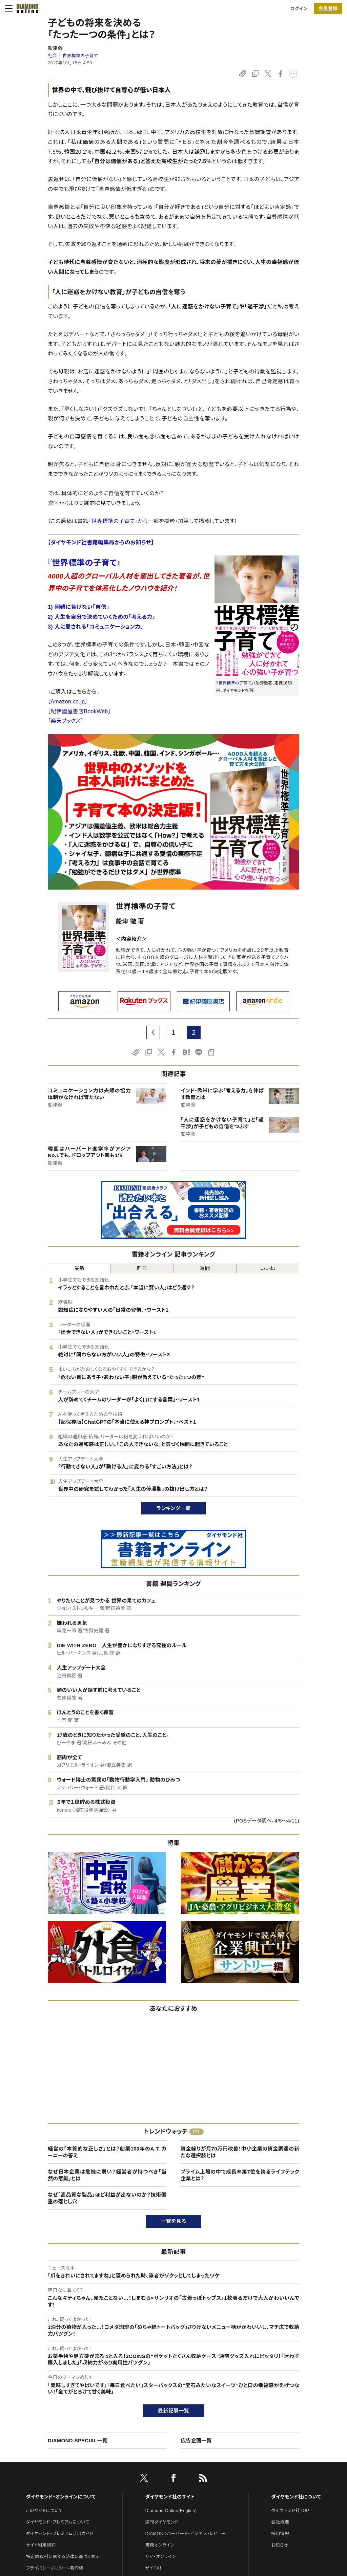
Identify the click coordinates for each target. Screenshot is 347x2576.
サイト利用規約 (41, 2545)
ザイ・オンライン (160, 2556)
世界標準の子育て (80, 55)
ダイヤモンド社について (296, 2496)
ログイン (298, 8)
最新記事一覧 (173, 2411)
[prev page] (153, 1032)
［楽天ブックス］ (65, 721)
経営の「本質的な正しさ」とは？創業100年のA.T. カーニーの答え (107, 2152)
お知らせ (279, 2545)
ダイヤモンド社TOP (290, 2510)
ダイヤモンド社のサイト (170, 2496)
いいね (267, 1268)
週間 (205, 1268)
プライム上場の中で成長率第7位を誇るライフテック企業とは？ (240, 2175)
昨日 (142, 1268)
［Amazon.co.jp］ (67, 701)
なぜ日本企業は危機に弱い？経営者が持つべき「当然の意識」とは (107, 2175)
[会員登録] (328, 8)
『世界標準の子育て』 (113, 521)
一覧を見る (173, 2221)
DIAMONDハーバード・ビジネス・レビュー (185, 2533)
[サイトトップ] (25, 8)
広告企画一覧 (196, 2440)
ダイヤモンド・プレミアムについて (57, 2522)
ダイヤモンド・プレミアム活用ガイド (59, 2533)
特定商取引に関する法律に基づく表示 (63, 2556)
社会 (52, 55)
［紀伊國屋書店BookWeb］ (79, 711)
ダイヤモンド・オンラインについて (61, 2496)
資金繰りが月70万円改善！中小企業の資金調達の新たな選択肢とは (240, 2152)
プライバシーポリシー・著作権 (54, 2568)
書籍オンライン (160, 2545)
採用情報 (280, 2533)
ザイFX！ (153, 2568)
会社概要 (280, 2522)
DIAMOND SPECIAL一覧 (77, 2440)
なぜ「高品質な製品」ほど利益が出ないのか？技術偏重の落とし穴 (107, 2198)
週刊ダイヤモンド (162, 2522)
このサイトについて (44, 2510)
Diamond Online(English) (171, 2510)
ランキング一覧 (174, 1508)
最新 (79, 1268)
